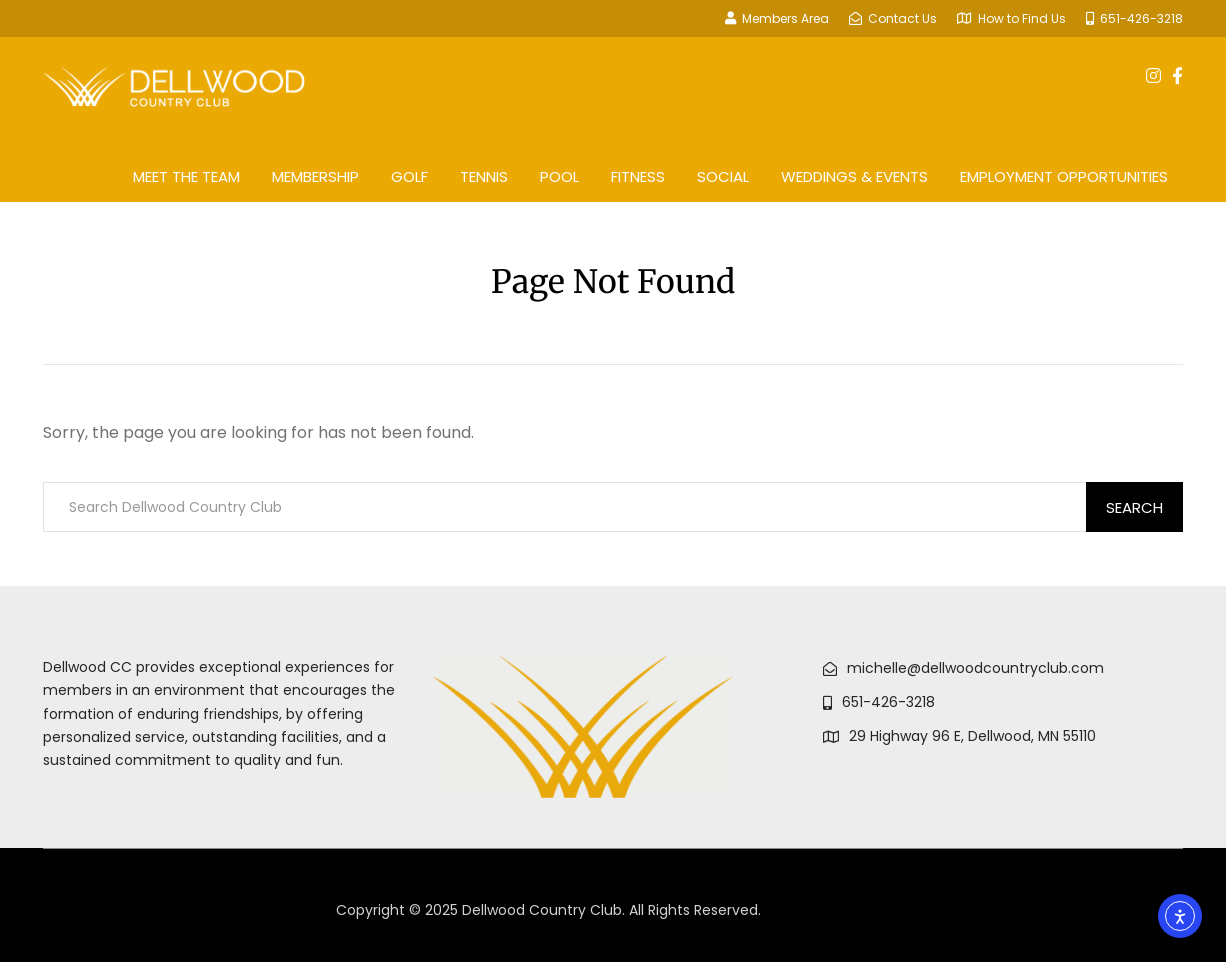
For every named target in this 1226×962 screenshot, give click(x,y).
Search (1134, 507)
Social (723, 176)
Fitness (638, 176)
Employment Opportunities (1064, 176)
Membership (315, 176)
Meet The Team (186, 176)
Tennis (484, 176)
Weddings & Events (854, 176)
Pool (559, 176)
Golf (409, 176)
